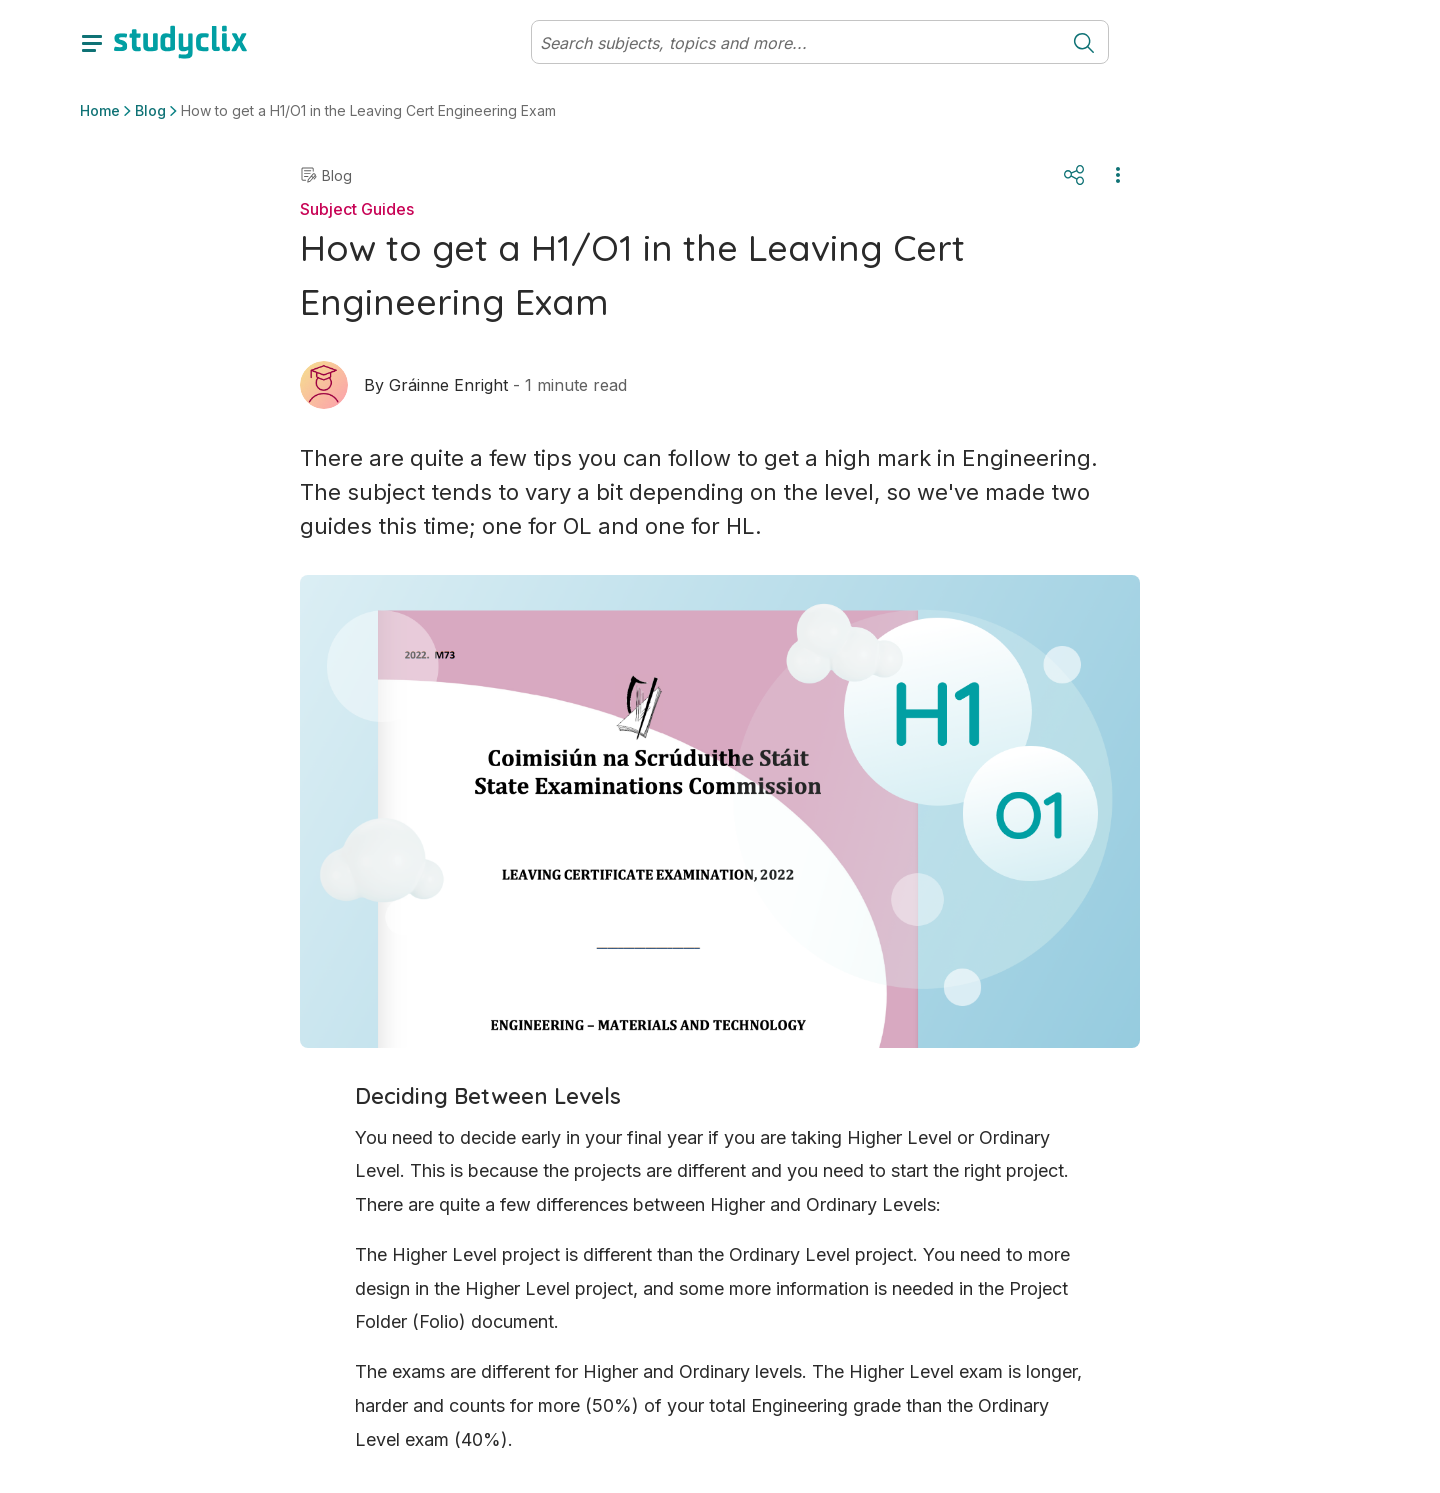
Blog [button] (150, 110)
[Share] (1074, 175)
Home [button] (100, 110)
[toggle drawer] (92, 42)
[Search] (796, 43)
